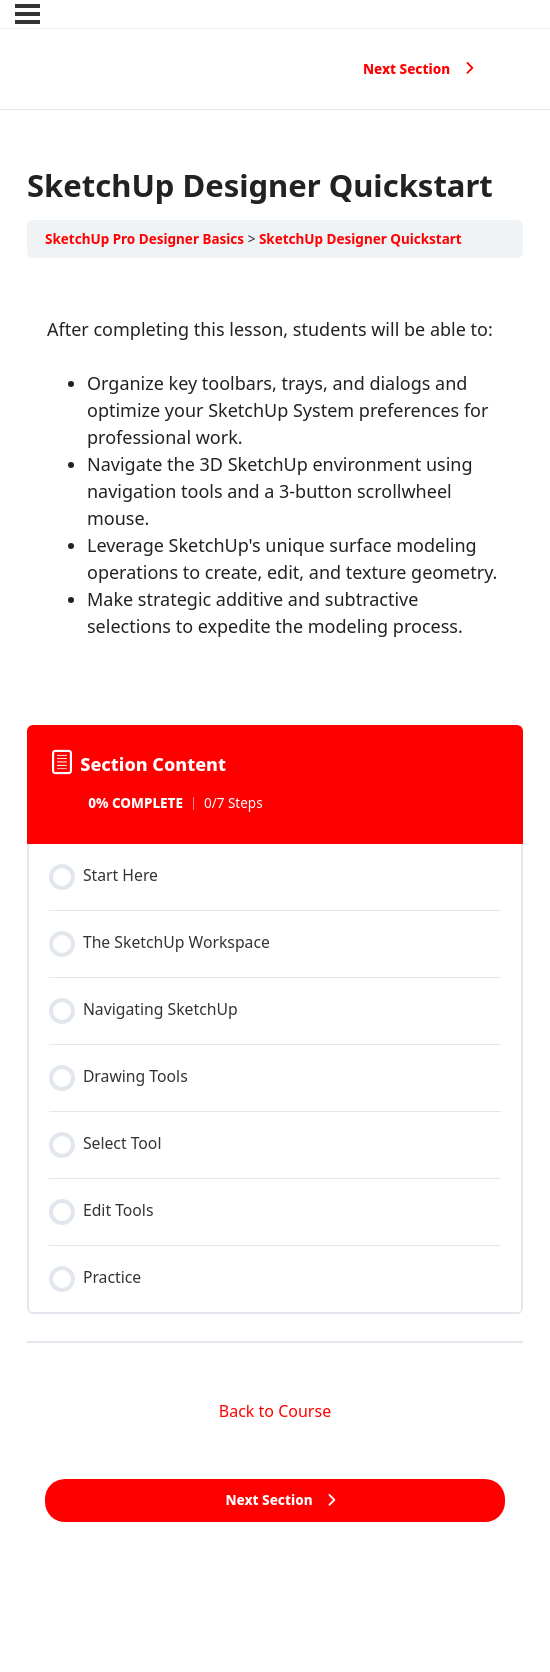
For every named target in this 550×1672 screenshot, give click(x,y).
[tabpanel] (275, 487)
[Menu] (27, 14)
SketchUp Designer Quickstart (360, 239)
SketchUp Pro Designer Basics (144, 239)
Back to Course (275, 1411)
